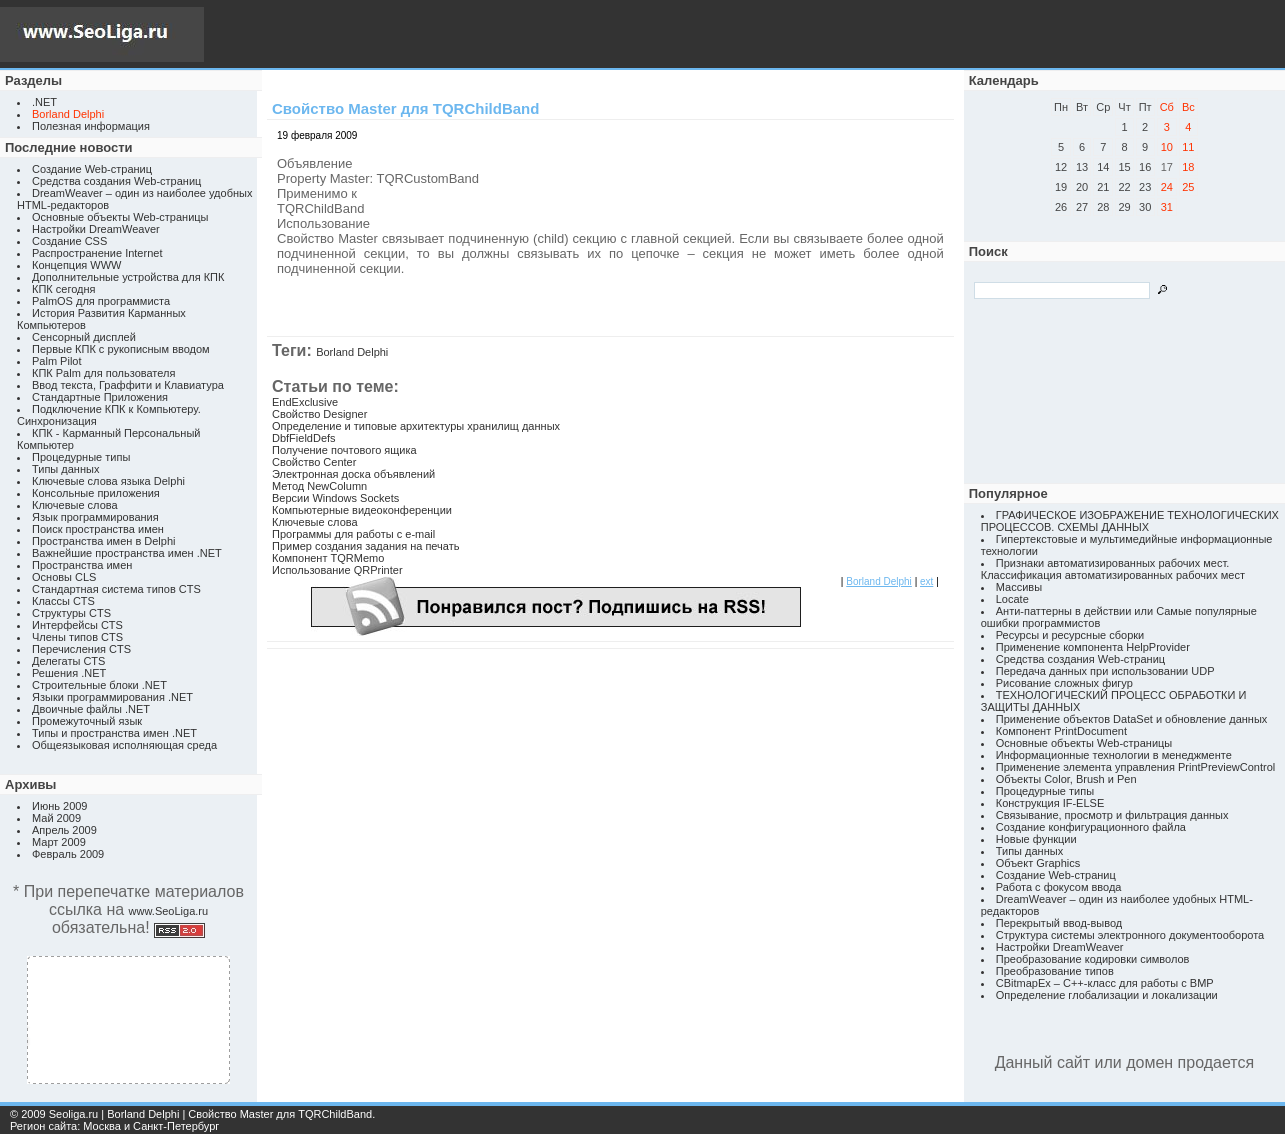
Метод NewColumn (319, 486)
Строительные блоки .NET (99, 685)
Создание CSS (69, 241)
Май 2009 (56, 818)
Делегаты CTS (68, 661)
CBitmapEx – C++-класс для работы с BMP (1105, 983)
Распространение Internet (97, 253)
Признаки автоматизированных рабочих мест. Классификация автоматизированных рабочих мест (1113, 569)
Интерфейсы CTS (77, 625)
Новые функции (1036, 839)
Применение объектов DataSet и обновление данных (1132, 719)
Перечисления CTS (81, 649)
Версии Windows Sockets (335, 498)
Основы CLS (64, 577)
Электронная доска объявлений (353, 474)
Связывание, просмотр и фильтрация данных (1112, 815)
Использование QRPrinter (337, 570)
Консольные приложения (96, 493)
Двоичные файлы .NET (91, 709)
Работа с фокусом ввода (1059, 887)
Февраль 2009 (68, 854)
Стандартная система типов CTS (116, 589)
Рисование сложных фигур (1064, 683)
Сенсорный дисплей (84, 337)
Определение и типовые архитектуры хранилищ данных (416, 426)
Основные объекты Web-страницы (120, 217)
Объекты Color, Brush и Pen (1066, 779)
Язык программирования (95, 517)
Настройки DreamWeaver (96, 229)
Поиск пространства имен (98, 529)
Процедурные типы (81, 457)
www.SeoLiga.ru (169, 911)
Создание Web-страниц (92, 169)
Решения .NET (69, 673)
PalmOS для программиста (101, 301)
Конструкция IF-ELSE (1050, 803)
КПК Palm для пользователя (103, 373)
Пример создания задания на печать (365, 546)
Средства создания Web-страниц (116, 181)
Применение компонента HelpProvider (1093, 647)
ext (926, 581)
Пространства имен (82, 565)
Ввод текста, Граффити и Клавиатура (128, 385)
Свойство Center (314, 462)
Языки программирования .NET (112, 697)
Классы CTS (63, 601)
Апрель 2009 (64, 830)
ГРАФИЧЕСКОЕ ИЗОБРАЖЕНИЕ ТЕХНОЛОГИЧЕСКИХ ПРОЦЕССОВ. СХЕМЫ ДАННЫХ (1130, 521)
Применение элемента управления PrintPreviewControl (1135, 767)
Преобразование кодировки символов (1093, 959)
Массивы (1019, 587)
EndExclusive (305, 402)
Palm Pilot (57, 361)
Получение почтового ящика (344, 450)
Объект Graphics (1038, 863)
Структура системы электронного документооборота (1130, 935)
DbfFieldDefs (304, 438)
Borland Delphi (352, 352)
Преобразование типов (1055, 971)
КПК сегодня (64, 289)
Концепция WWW (76, 265)
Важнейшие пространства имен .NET (127, 553)
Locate (1012, 599)
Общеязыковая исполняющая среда (124, 745)
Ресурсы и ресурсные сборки (1070, 635)
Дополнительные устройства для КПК (128, 277)
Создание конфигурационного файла (1091, 827)
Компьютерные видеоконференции (362, 510)
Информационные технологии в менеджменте (1114, 755)
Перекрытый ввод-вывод (1059, 923)
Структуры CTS (71, 613)
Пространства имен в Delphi (103, 541)
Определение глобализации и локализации (1107, 995)
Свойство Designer (319, 414)
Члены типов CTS (77, 637)
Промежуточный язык (87, 721)
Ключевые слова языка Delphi (108, 481)
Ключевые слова (75, 505)
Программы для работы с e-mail (353, 534)
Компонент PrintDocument (1061, 731)
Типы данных (65, 469)
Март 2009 (59, 842)
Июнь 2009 (60, 806)
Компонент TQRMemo (328, 558)
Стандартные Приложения (100, 397)
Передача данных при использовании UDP (1105, 671)
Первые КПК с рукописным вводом (121, 349)
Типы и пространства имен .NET (114, 733)
